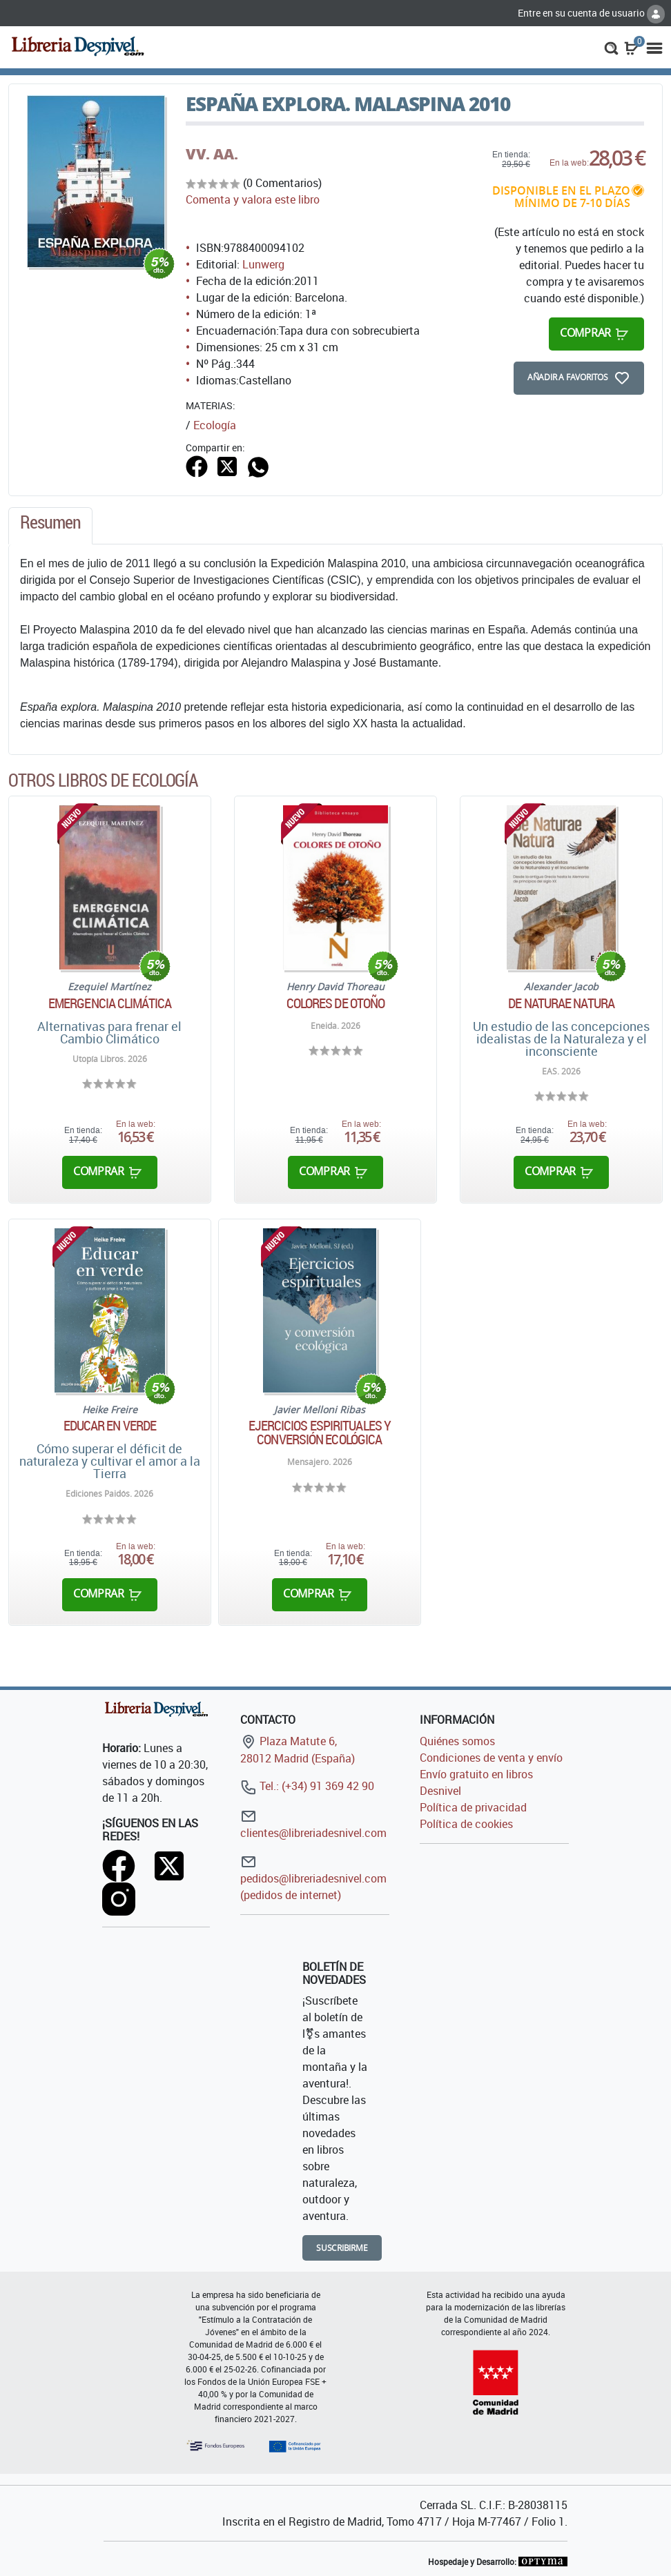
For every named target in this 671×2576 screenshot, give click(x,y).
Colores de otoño (335, 1003)
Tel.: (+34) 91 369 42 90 (307, 1785)
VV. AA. (212, 154)
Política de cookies (466, 1823)
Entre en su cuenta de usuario (591, 12)
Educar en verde (110, 1426)
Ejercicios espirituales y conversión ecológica (320, 1432)
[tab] (50, 525)
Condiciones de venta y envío (491, 1757)
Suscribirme (342, 2248)
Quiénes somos (457, 1741)
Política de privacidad (473, 1807)
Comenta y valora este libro (253, 199)
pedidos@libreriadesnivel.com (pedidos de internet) (313, 1878)
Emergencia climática (109, 1003)
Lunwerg (263, 264)
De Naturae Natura (561, 1003)
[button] (611, 47)
